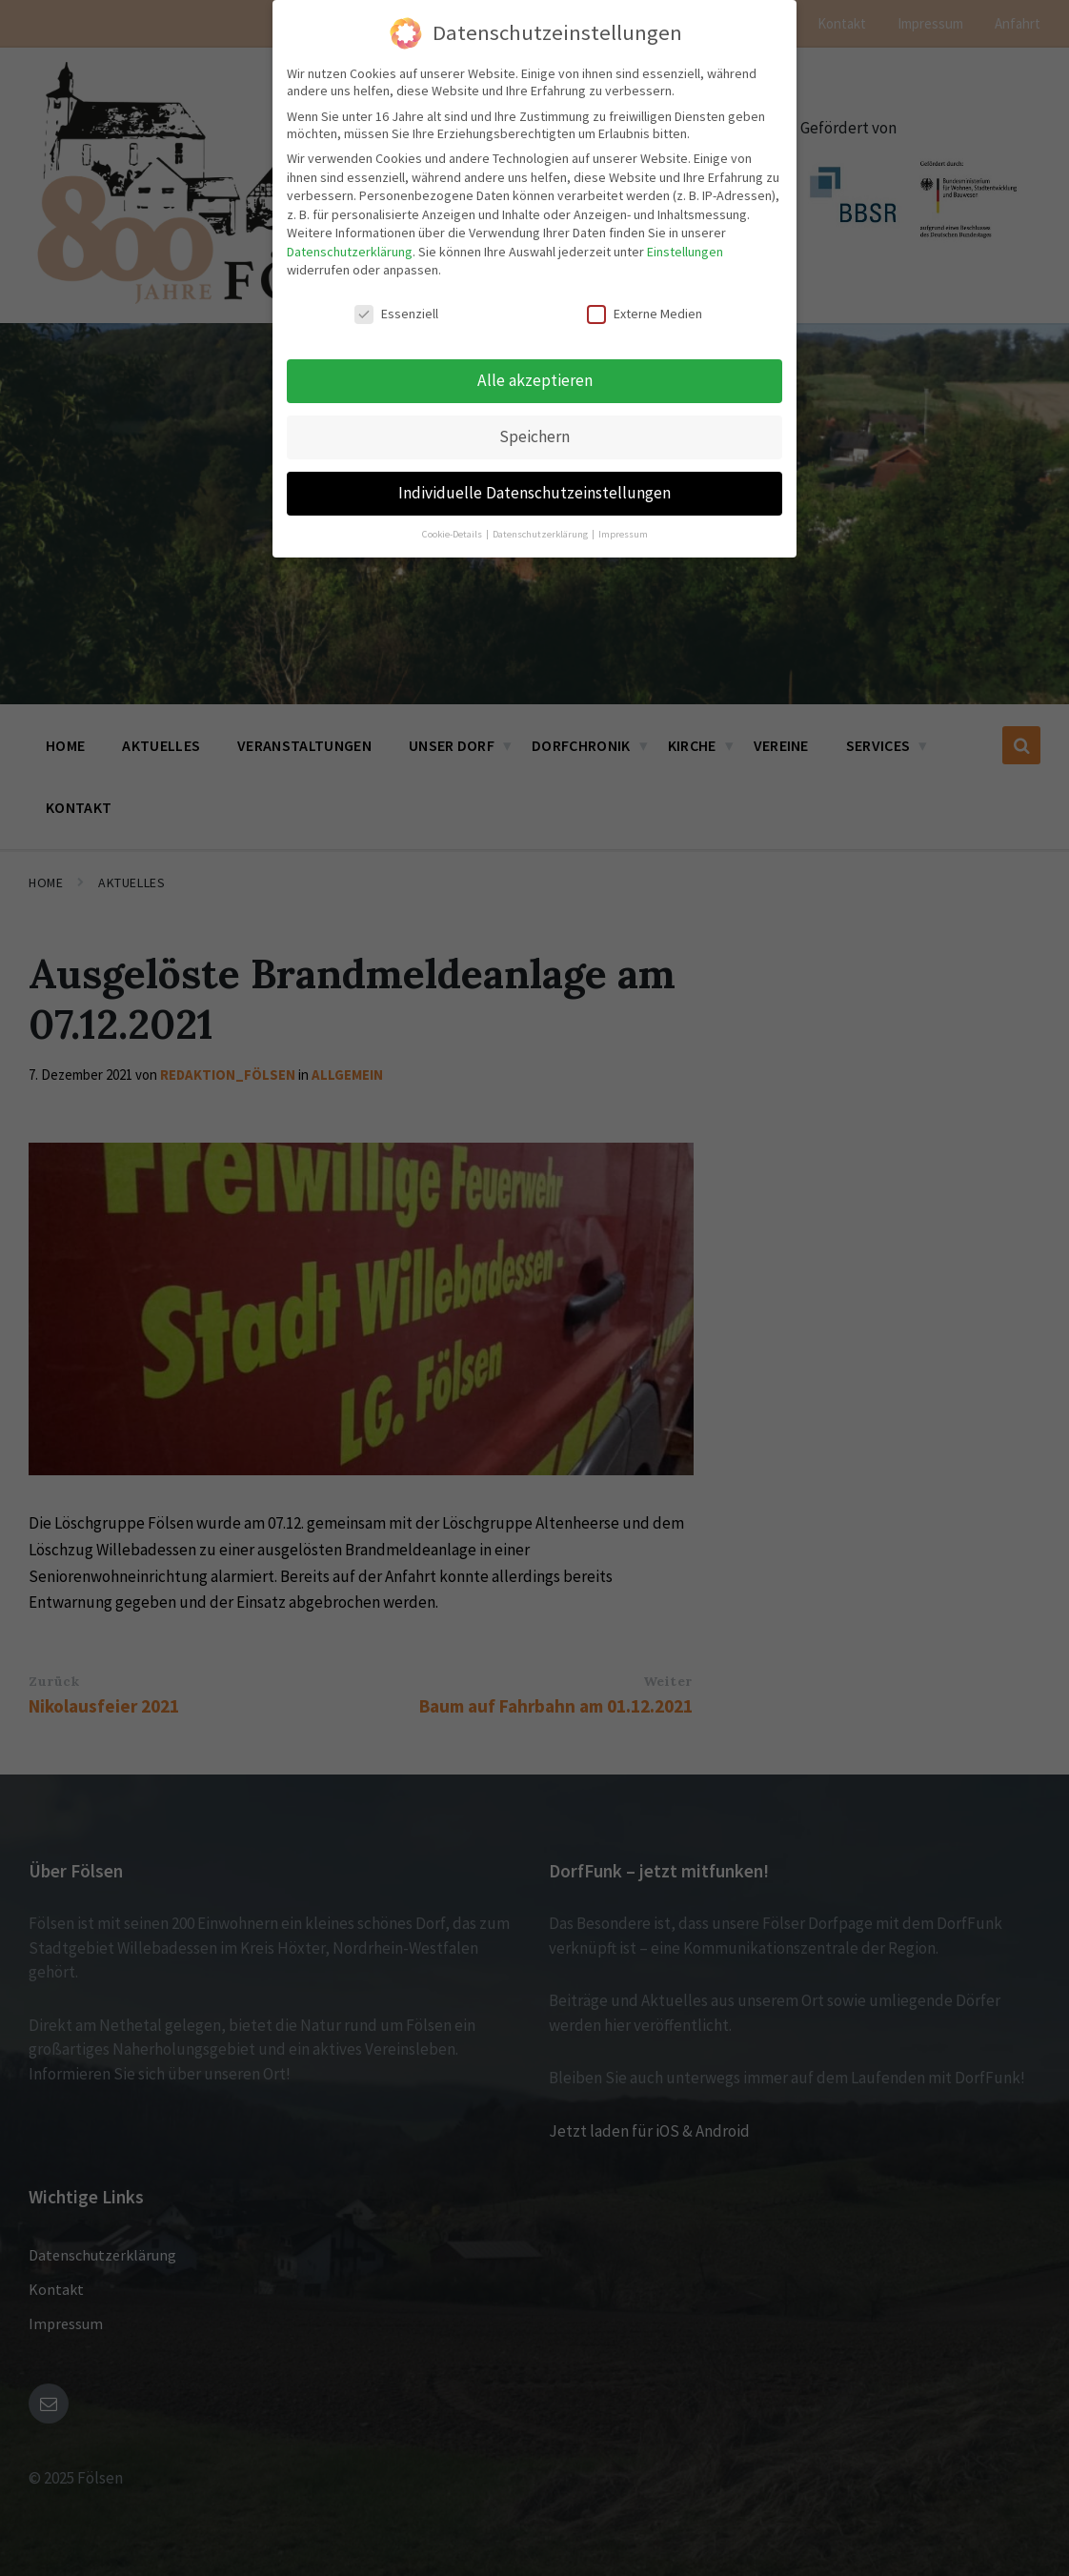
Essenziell (396, 306)
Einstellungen (685, 244)
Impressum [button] (623, 526)
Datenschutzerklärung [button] (541, 526)
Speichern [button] (534, 428)
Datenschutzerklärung (350, 244)
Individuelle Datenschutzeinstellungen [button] (534, 485)
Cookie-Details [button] (453, 526)
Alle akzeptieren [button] (535, 372)
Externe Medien (644, 306)
